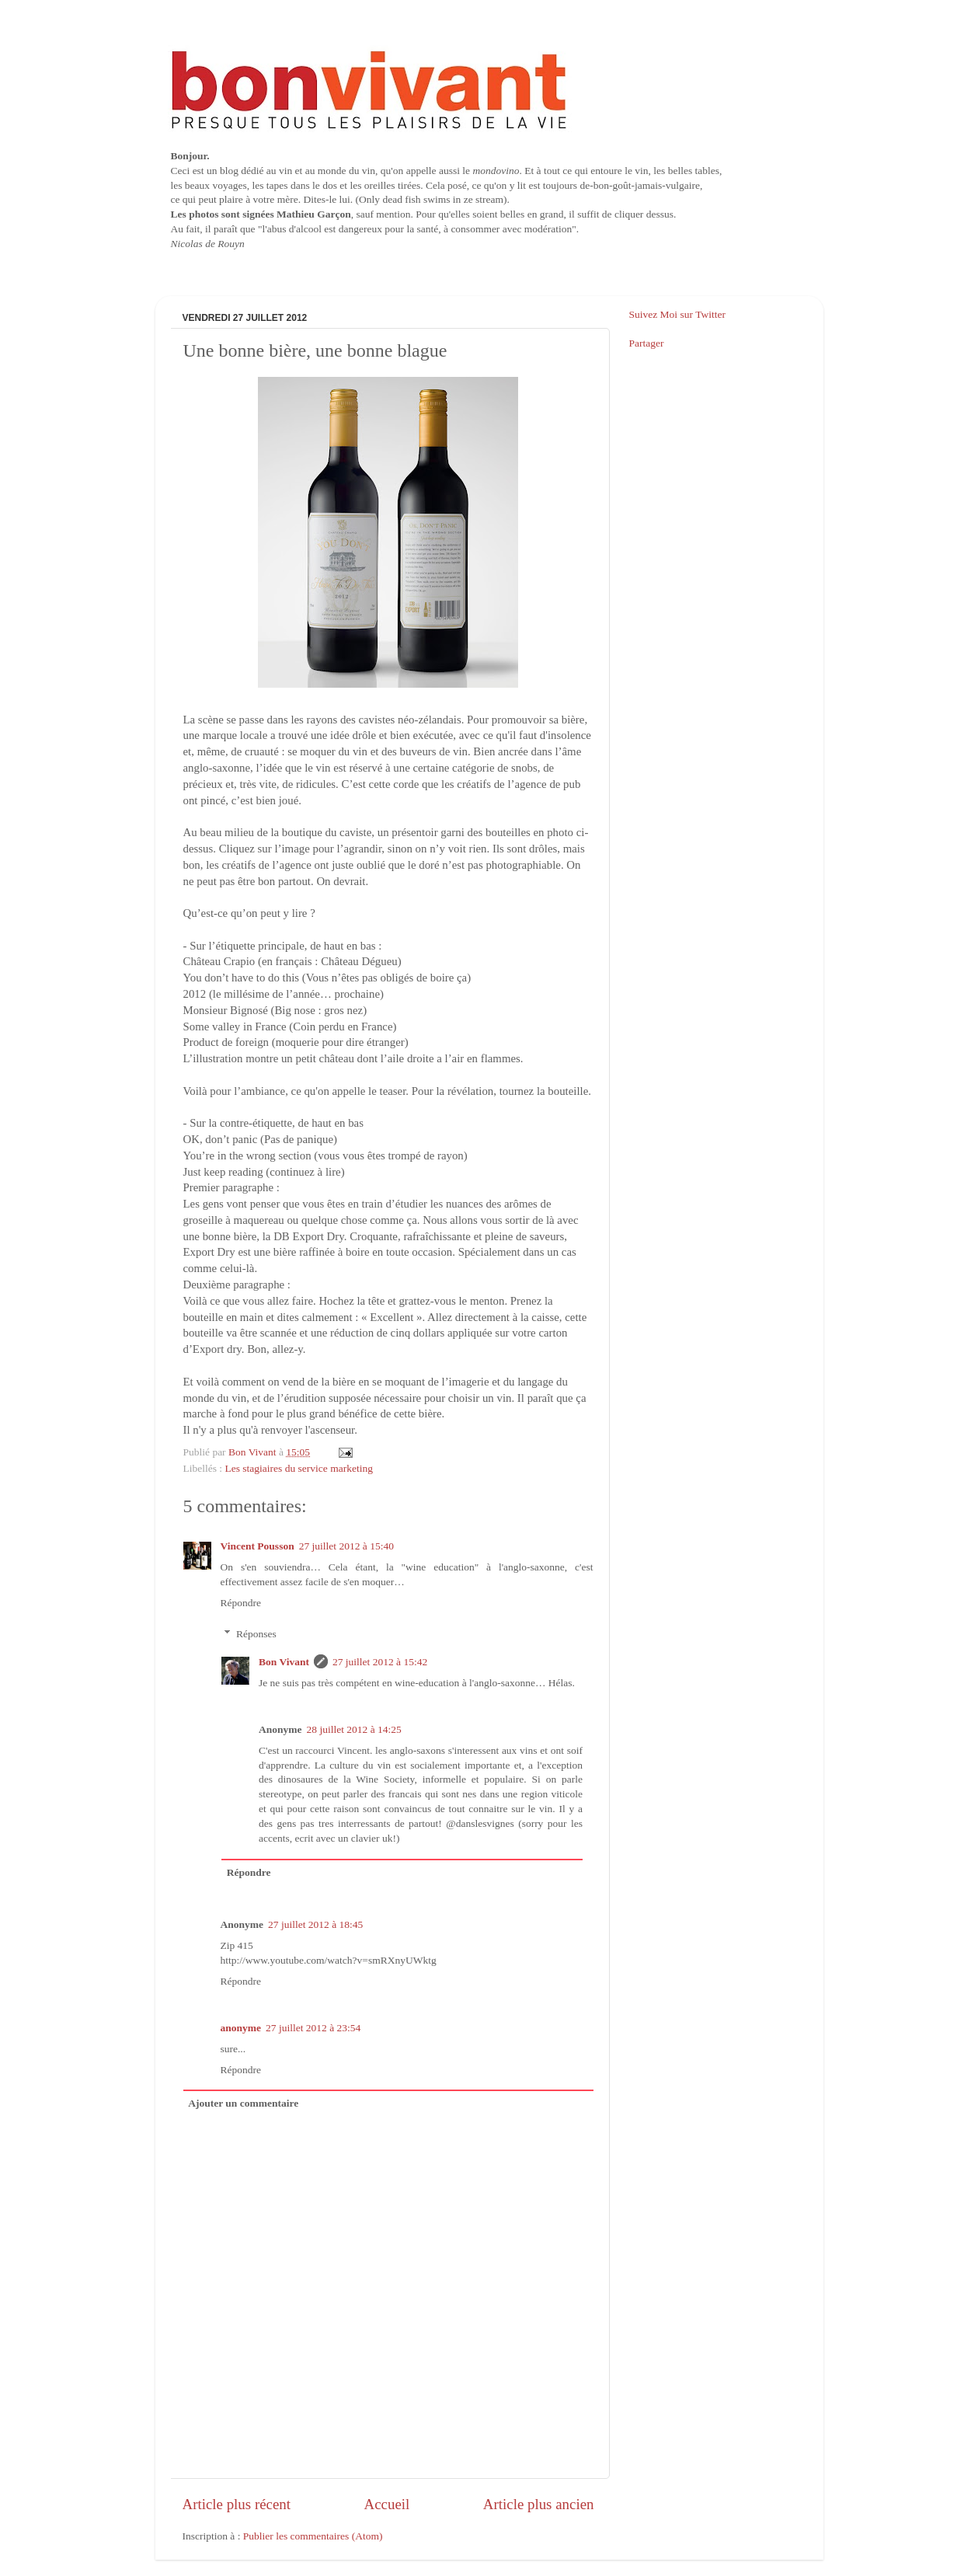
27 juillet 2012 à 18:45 (315, 1924)
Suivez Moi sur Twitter (677, 314)
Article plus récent (237, 2504)
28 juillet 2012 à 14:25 (354, 1729)
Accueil (387, 2504)
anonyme (241, 2028)
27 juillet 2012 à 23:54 (313, 2028)
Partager (646, 343)
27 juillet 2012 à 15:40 (346, 1546)
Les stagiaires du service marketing (299, 1468)
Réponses (256, 1634)
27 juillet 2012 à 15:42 (379, 1662)
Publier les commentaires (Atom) (313, 2536)
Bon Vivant (284, 1662)
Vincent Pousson (257, 1546)
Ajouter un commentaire (243, 2103)
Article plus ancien (538, 2504)
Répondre (241, 1603)
